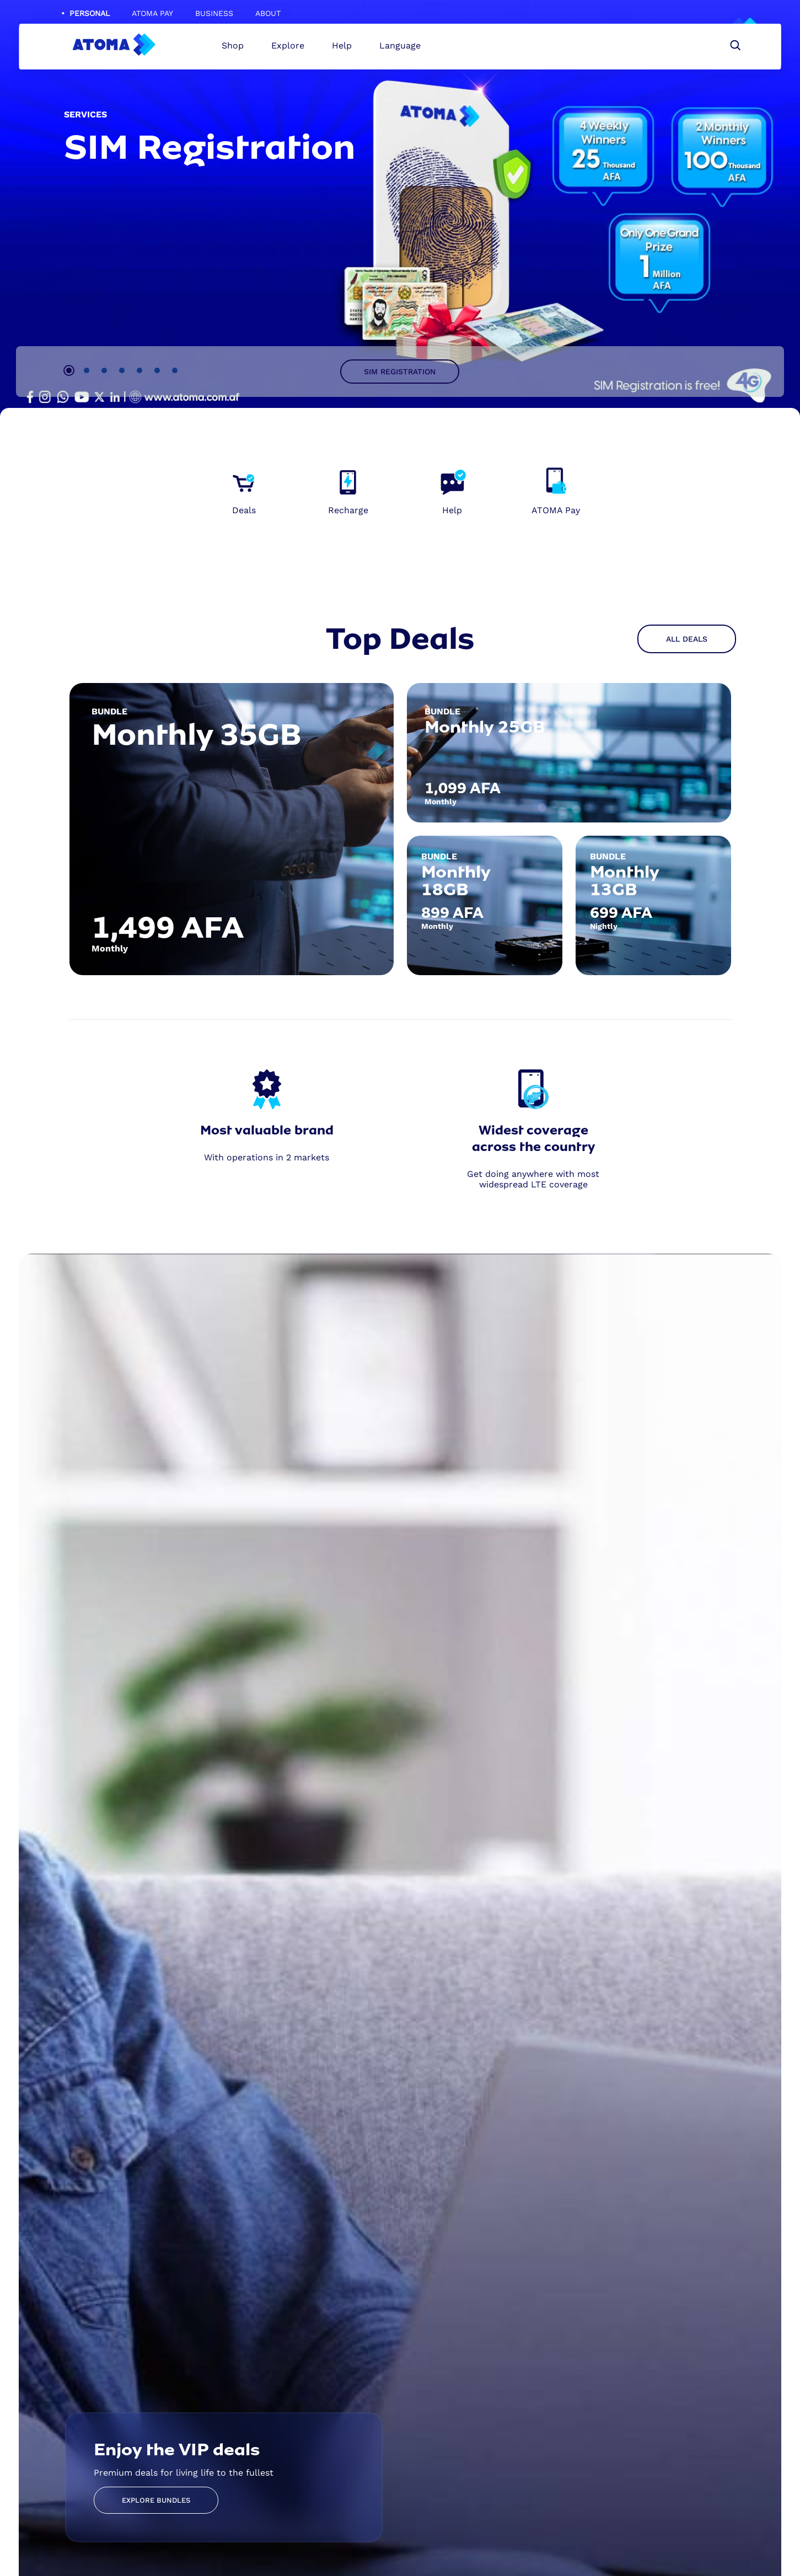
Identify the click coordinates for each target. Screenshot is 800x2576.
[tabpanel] (400, 209)
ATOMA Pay (152, 13)
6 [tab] (157, 370)
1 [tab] (69, 370)
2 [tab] (86, 370)
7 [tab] (175, 370)
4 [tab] (122, 370)
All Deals (686, 639)
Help (346, 49)
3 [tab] (104, 370)
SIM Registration (400, 371)
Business (214, 13)
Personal (89, 13)
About (268, 13)
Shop (236, 49)
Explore (291, 49)
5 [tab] (139, 370)
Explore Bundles (156, 2501)
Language (404, 49)
